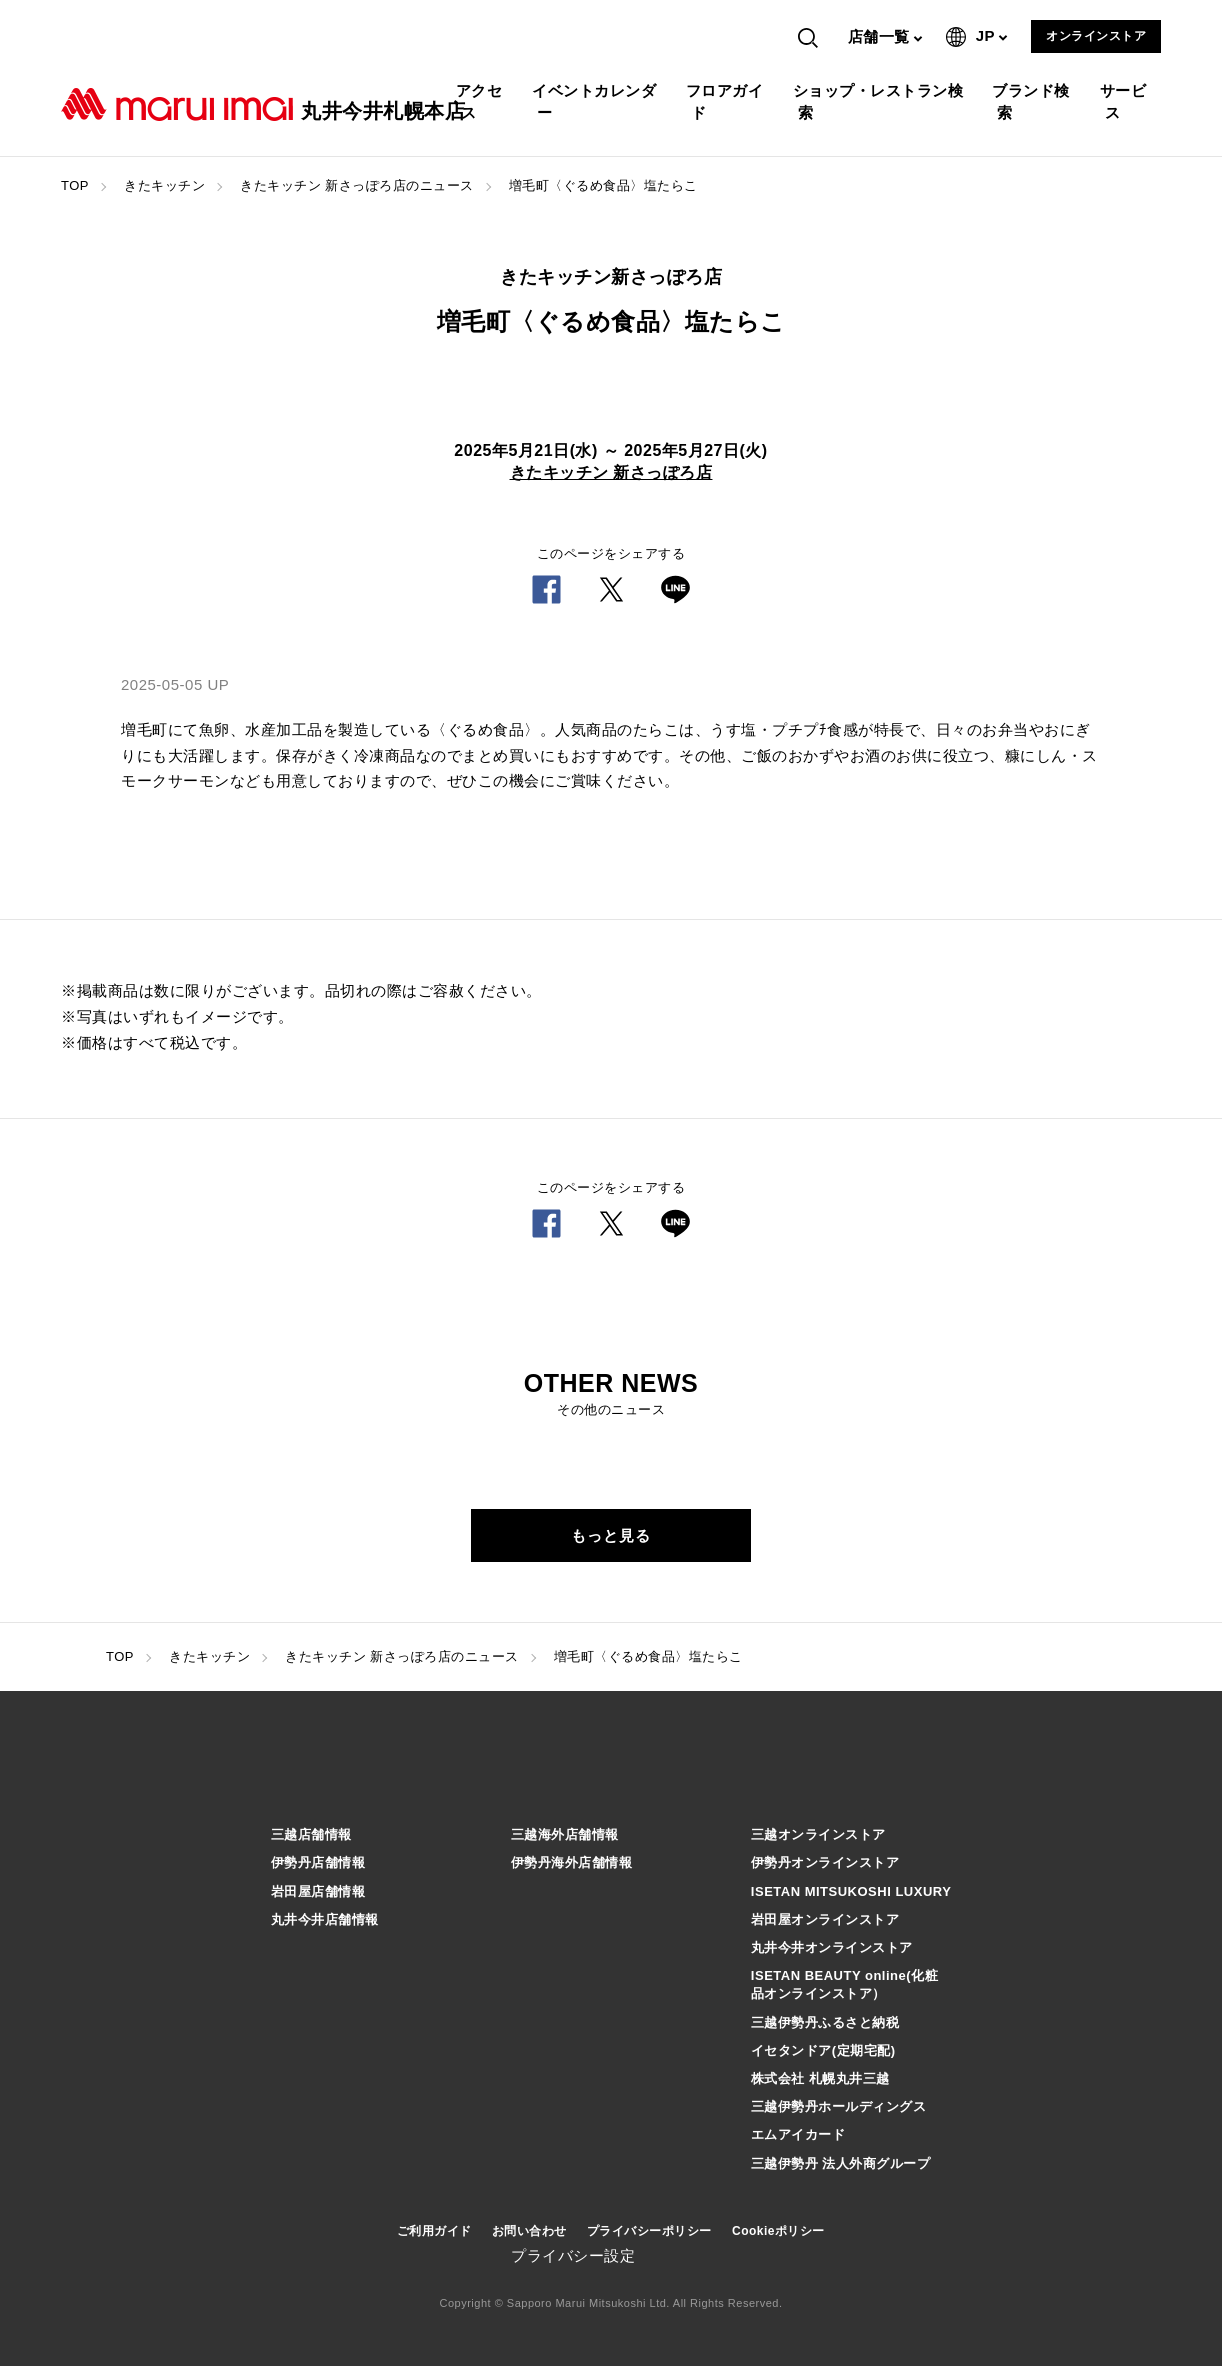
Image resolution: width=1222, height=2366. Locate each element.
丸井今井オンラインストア (832, 1947)
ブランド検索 (1033, 101)
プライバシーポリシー (649, 2231)
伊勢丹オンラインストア (825, 1862)
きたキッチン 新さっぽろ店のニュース (357, 185)
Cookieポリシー (778, 2231)
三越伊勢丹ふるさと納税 (825, 2022)
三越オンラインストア (818, 1834)
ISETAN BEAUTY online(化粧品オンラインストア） (844, 1984)
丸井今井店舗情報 (325, 1919)
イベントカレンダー (596, 101)
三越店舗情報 (311, 1834)
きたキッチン (164, 185)
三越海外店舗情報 (565, 1834)
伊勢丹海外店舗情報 (572, 1862)
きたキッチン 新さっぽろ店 (611, 472)
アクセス (482, 101)
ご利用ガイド (434, 2231)
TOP (75, 185)
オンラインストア (1096, 36)
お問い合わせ (529, 2231)
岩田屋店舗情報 (318, 1891)
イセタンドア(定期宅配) (823, 2050)
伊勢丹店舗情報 (318, 1862)
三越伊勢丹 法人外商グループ (841, 2163)
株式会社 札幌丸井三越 (820, 2078)
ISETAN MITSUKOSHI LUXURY (851, 1891)
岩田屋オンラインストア (825, 1919)
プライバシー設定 (573, 2255)
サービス (1126, 101)
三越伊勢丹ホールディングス (839, 2106)
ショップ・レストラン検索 (881, 101)
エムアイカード (798, 2134)
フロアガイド (727, 101)
